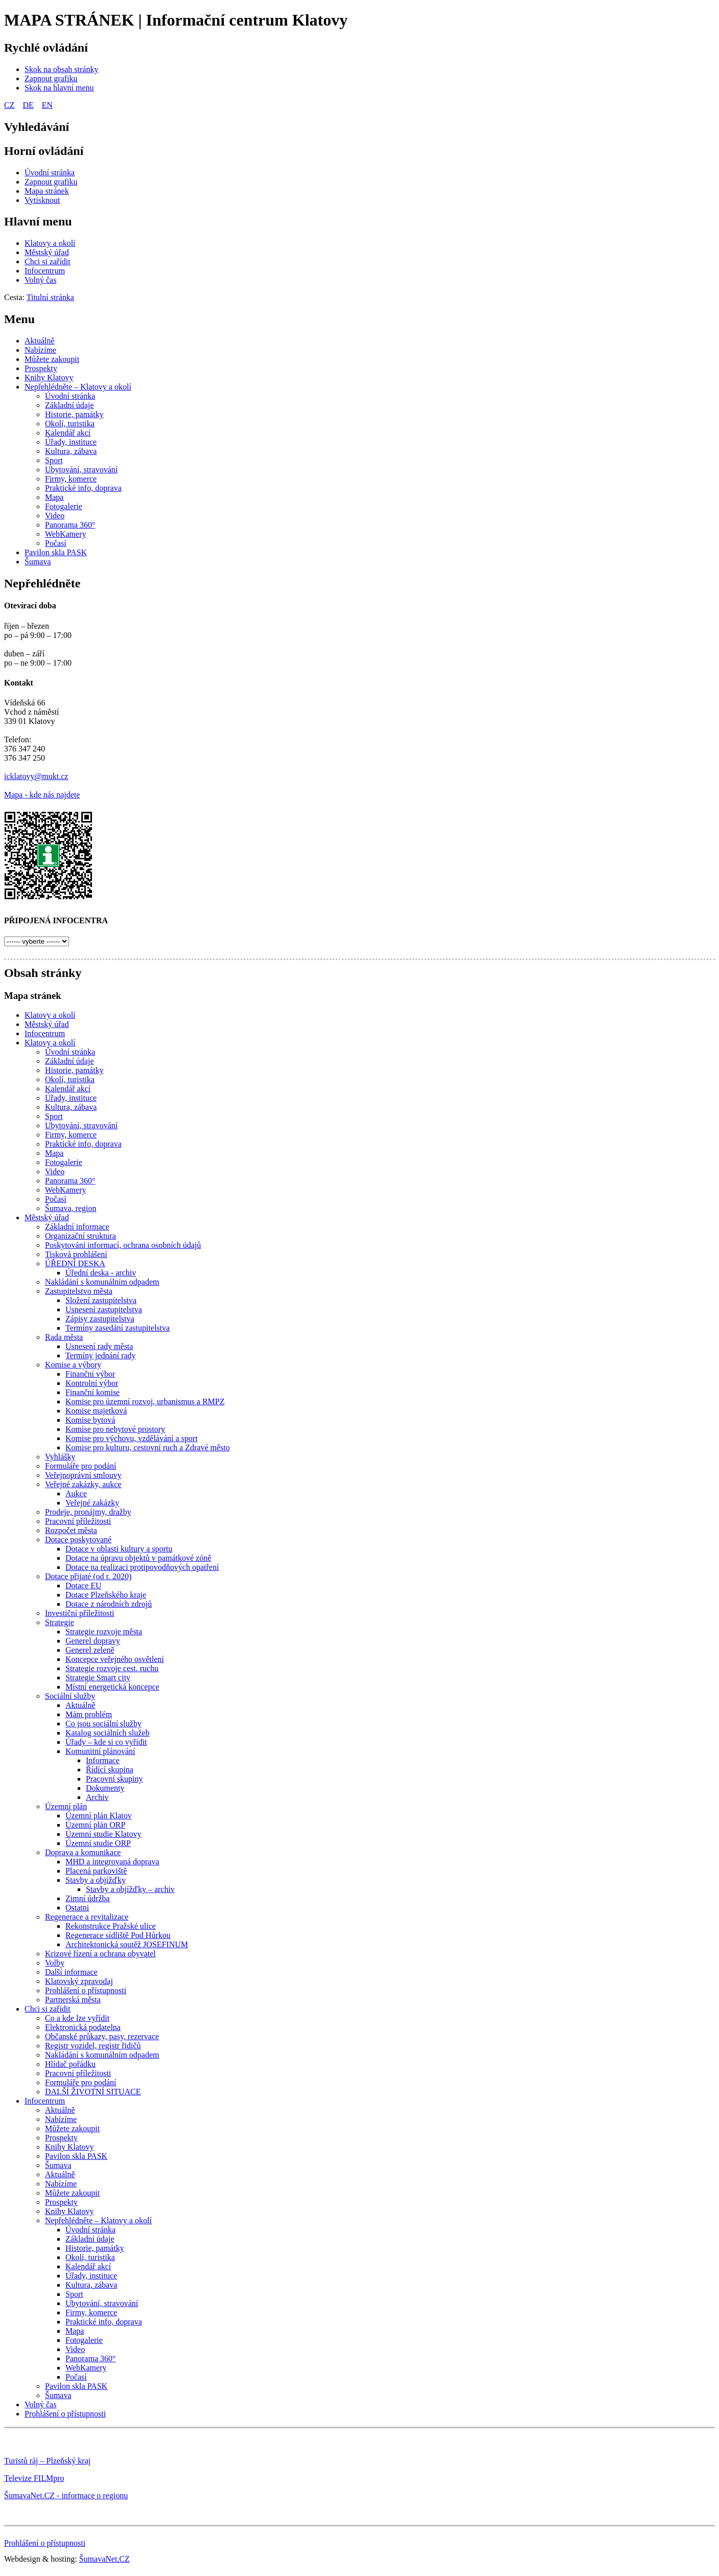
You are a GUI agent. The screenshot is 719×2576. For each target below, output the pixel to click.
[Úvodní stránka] (50, 172)
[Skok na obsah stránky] (61, 69)
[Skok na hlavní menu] (59, 87)
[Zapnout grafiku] (51, 78)
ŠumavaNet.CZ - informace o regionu (66, 2495)
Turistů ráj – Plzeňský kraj (47, 2460)
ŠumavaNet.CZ (104, 2559)
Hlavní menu (38, 221)
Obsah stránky (42, 972)
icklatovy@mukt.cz (36, 776)
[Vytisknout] (42, 200)
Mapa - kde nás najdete (42, 794)
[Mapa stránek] (47, 191)
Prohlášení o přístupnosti (44, 2543)
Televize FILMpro (34, 2478)
